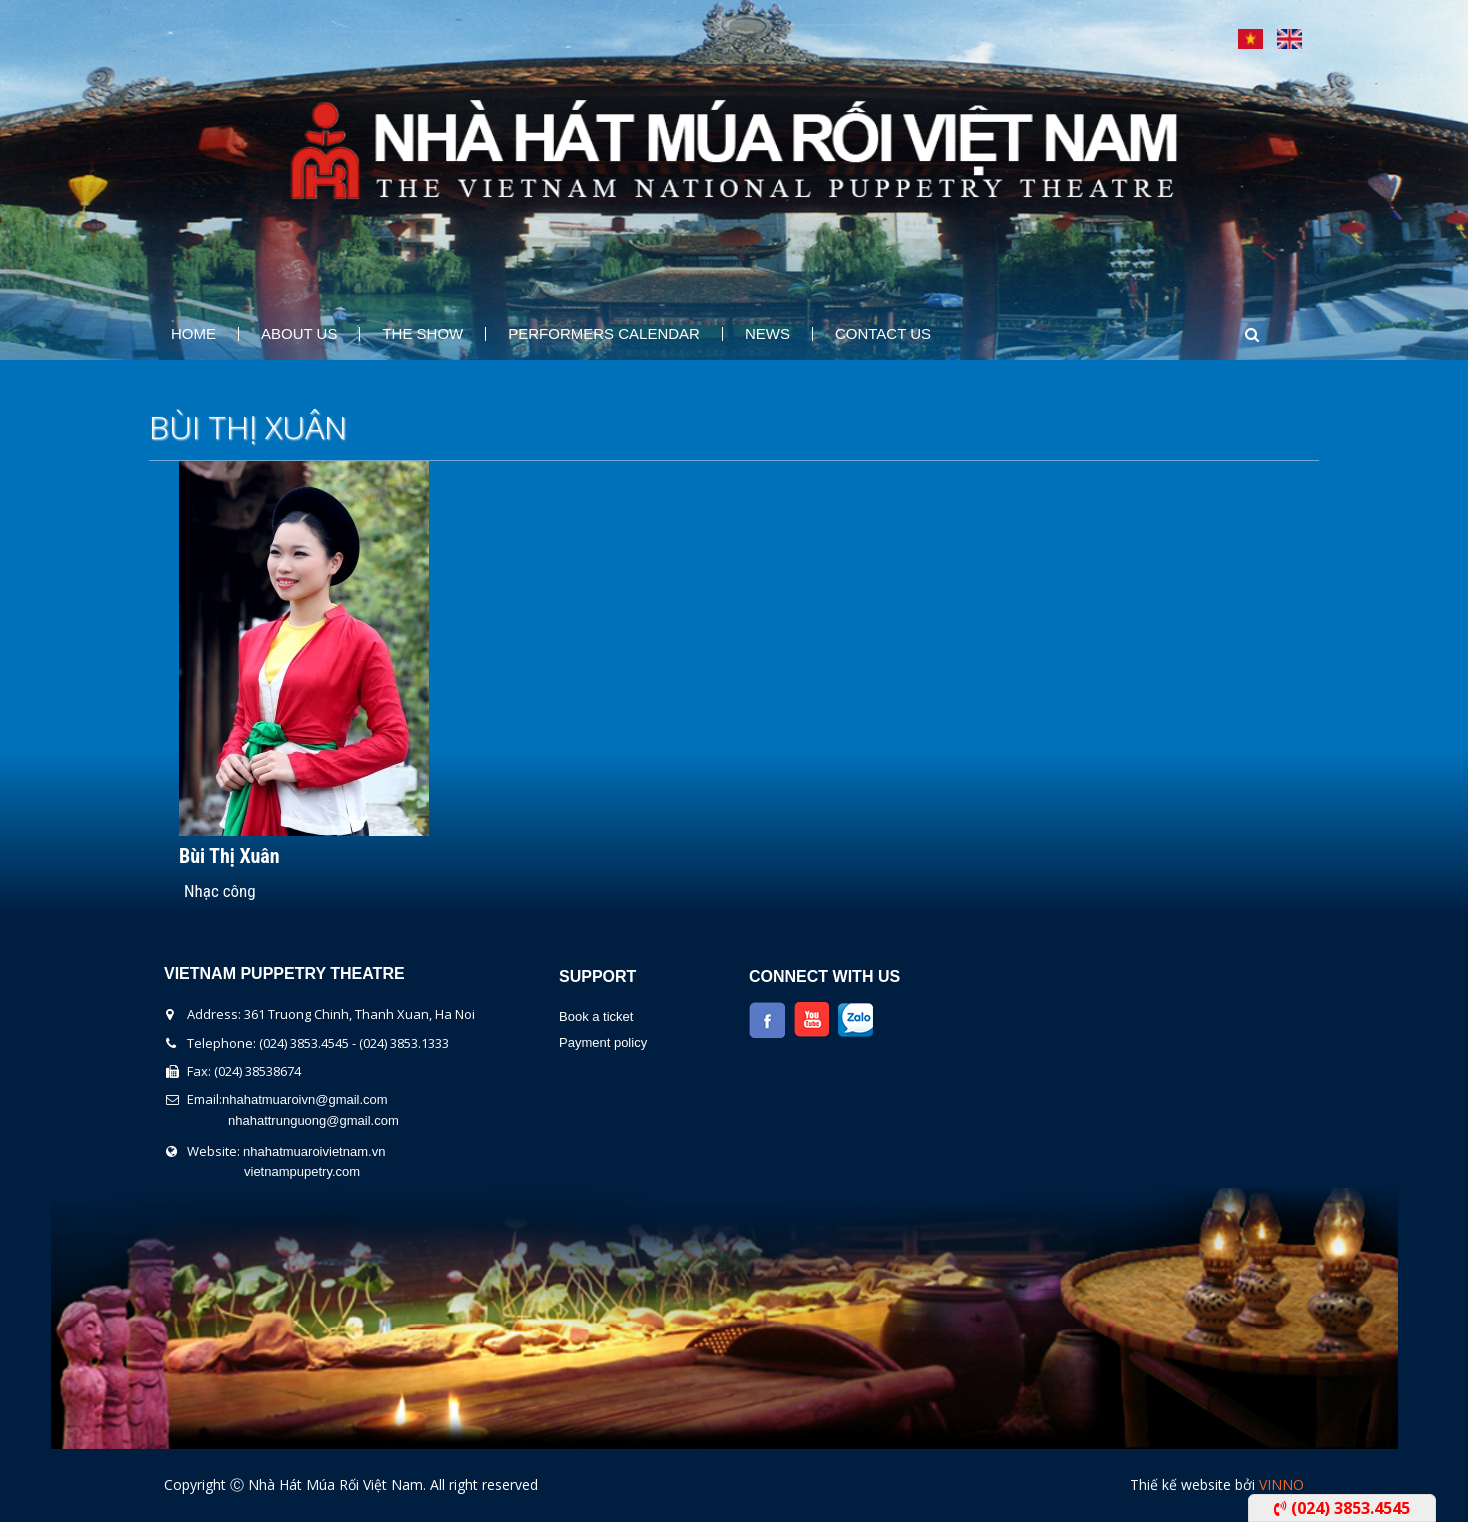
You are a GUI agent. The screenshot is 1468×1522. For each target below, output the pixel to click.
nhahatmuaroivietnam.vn (314, 1151)
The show (422, 334)
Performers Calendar (604, 334)
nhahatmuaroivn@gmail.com (305, 1099)
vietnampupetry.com (302, 1171)
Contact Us (883, 334)
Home (193, 334)
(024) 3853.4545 (1342, 1508)
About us (299, 334)
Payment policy (603, 1042)
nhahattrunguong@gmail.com (313, 1120)
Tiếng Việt (1250, 39)
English (1289, 39)
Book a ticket (596, 1016)
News (767, 334)
